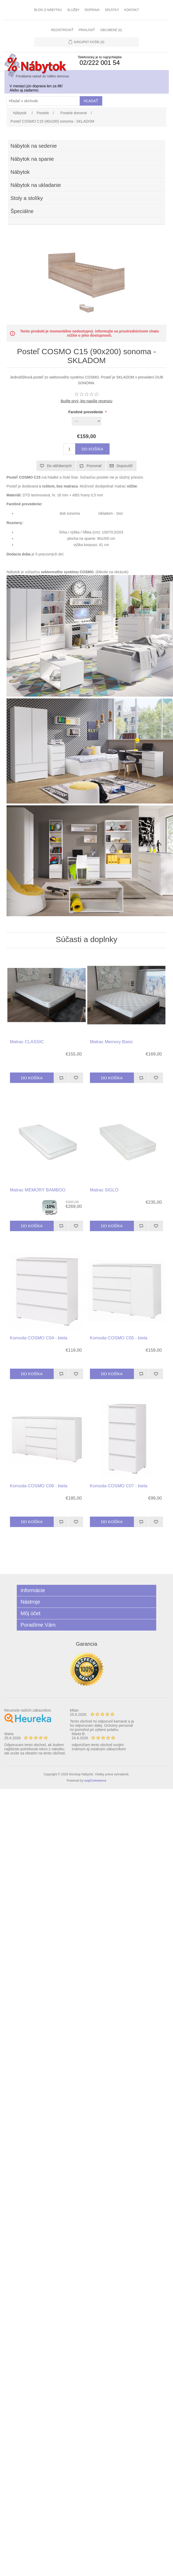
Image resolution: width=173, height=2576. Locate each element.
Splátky (112, 10)
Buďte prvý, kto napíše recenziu (86, 401)
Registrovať (62, 30)
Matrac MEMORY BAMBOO (38, 1189)
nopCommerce (95, 1780)
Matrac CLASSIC (27, 1041)
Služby (73, 10)
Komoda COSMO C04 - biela (38, 1337)
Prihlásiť (87, 30)
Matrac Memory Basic (111, 1041)
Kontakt (131, 10)
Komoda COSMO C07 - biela (118, 1485)
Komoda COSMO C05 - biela (118, 1337)
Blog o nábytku (48, 10)
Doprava (92, 10)
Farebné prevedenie (86, 412)
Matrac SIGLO (104, 1189)
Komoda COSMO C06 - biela (38, 1485)
